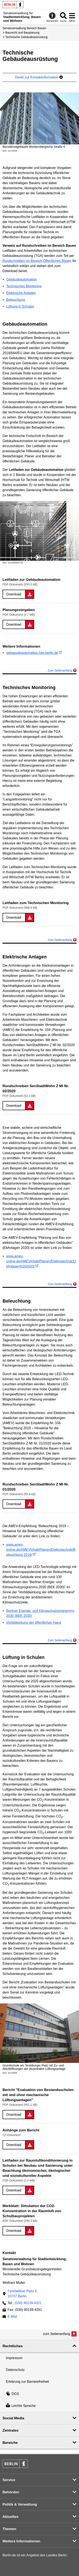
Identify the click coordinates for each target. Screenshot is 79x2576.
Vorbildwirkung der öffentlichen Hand (33, 1622)
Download (13, 594)
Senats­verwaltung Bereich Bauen (24, 28)
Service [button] (9, 2480)
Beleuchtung (15, 299)
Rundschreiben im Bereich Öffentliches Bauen (37, 261)
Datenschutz (15, 2370)
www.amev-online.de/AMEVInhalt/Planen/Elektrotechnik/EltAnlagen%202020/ (41, 1261)
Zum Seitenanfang (60, 670)
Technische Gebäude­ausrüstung (26, 37)
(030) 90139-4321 (28, 2303)
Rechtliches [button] (13, 2346)
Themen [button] (9, 2529)
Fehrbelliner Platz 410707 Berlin (22, 2293)
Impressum (14, 2358)
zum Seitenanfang (56, 2334)
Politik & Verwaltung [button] (20, 2504)
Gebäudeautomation (21, 279)
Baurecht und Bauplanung (22, 32)
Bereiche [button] (10, 2443)
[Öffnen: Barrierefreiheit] (52, 17)
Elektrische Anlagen (21, 293)
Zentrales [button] (11, 2430)
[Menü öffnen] (72, 17)
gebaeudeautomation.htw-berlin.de (32, 653)
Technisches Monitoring (24, 286)
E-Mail (12, 2317)
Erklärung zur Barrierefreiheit (27, 2381)
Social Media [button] (13, 2418)
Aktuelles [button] (11, 2517)
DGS (12, 2394)
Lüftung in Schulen (20, 306)
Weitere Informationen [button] (21, 2541)
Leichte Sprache (21, 2406)
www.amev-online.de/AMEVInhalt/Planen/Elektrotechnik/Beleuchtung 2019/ (40, 1550)
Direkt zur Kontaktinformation (39, 77)
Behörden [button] (11, 2492)
